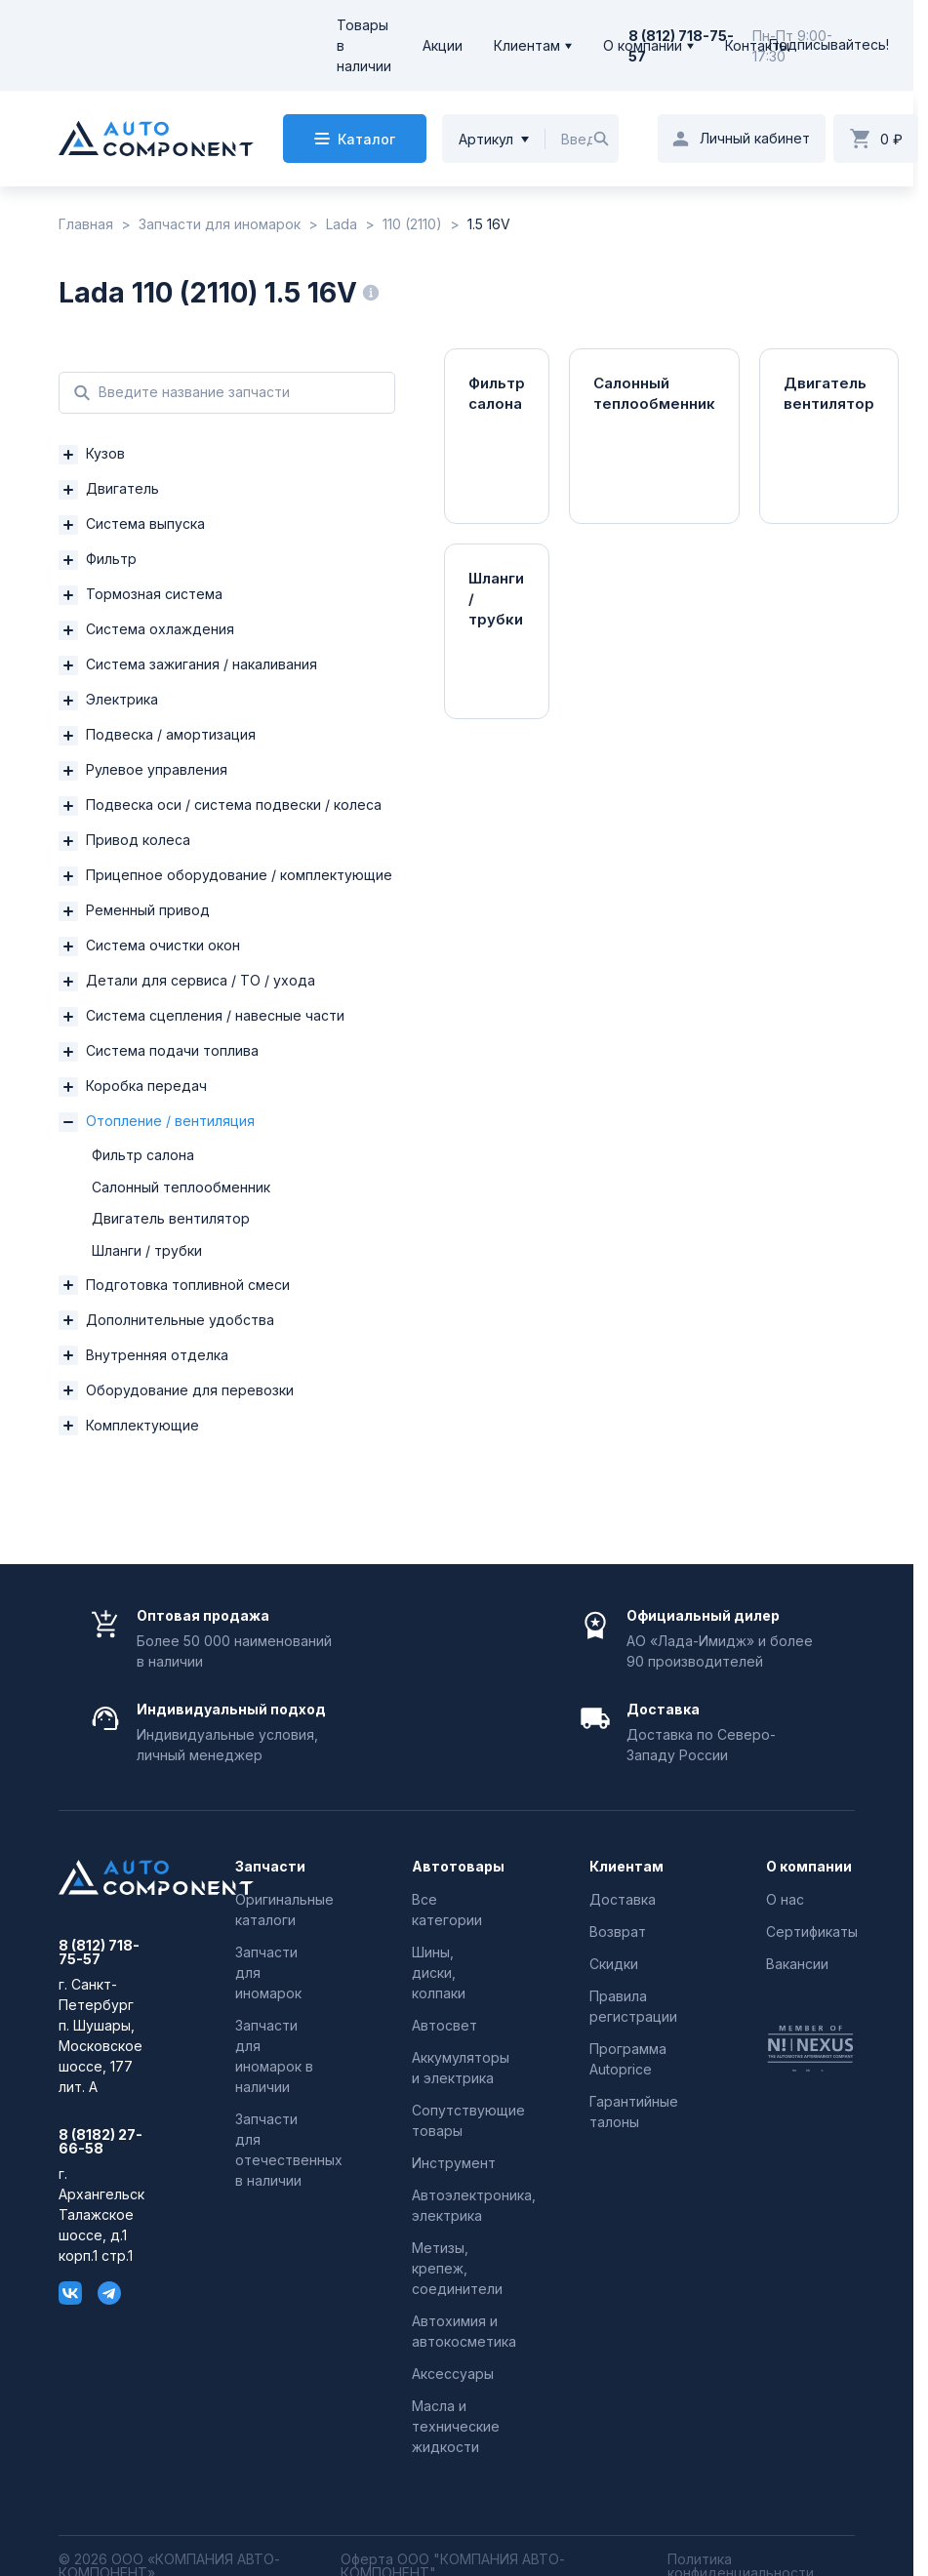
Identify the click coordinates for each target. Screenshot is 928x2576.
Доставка (622, 1899)
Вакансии (797, 1963)
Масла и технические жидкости (456, 2426)
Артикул (486, 139)
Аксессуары (453, 2373)
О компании (642, 45)
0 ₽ (891, 139)
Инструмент (454, 2162)
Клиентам (527, 45)
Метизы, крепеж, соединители (457, 2268)
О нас (785, 1899)
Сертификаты (812, 1931)
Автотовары (456, 1866)
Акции (443, 45)
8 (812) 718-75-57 (99, 1952)
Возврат (617, 1931)
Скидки (613, 1963)
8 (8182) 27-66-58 (100, 2141)
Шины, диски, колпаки (438, 1972)
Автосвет (444, 2025)
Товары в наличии (364, 45)
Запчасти (270, 1866)
